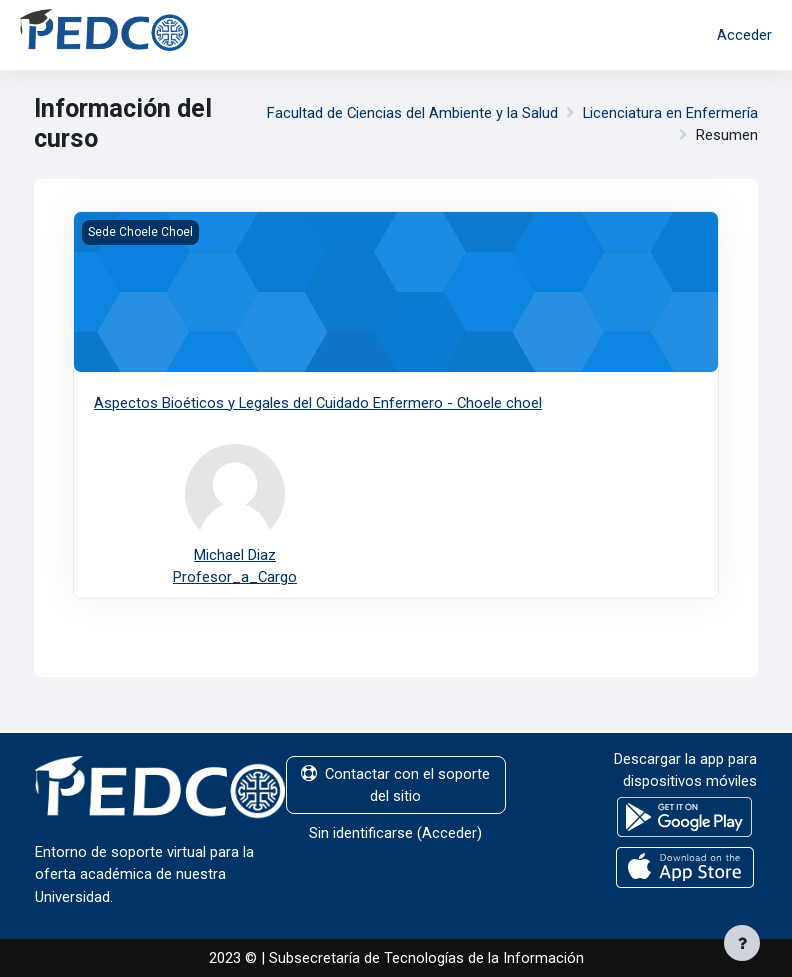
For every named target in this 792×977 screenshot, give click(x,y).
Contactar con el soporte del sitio (395, 785)
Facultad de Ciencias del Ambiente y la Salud (412, 113)
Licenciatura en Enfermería (670, 113)
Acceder (744, 35)
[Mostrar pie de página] (742, 943)
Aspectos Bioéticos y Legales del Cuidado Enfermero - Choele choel (318, 403)
